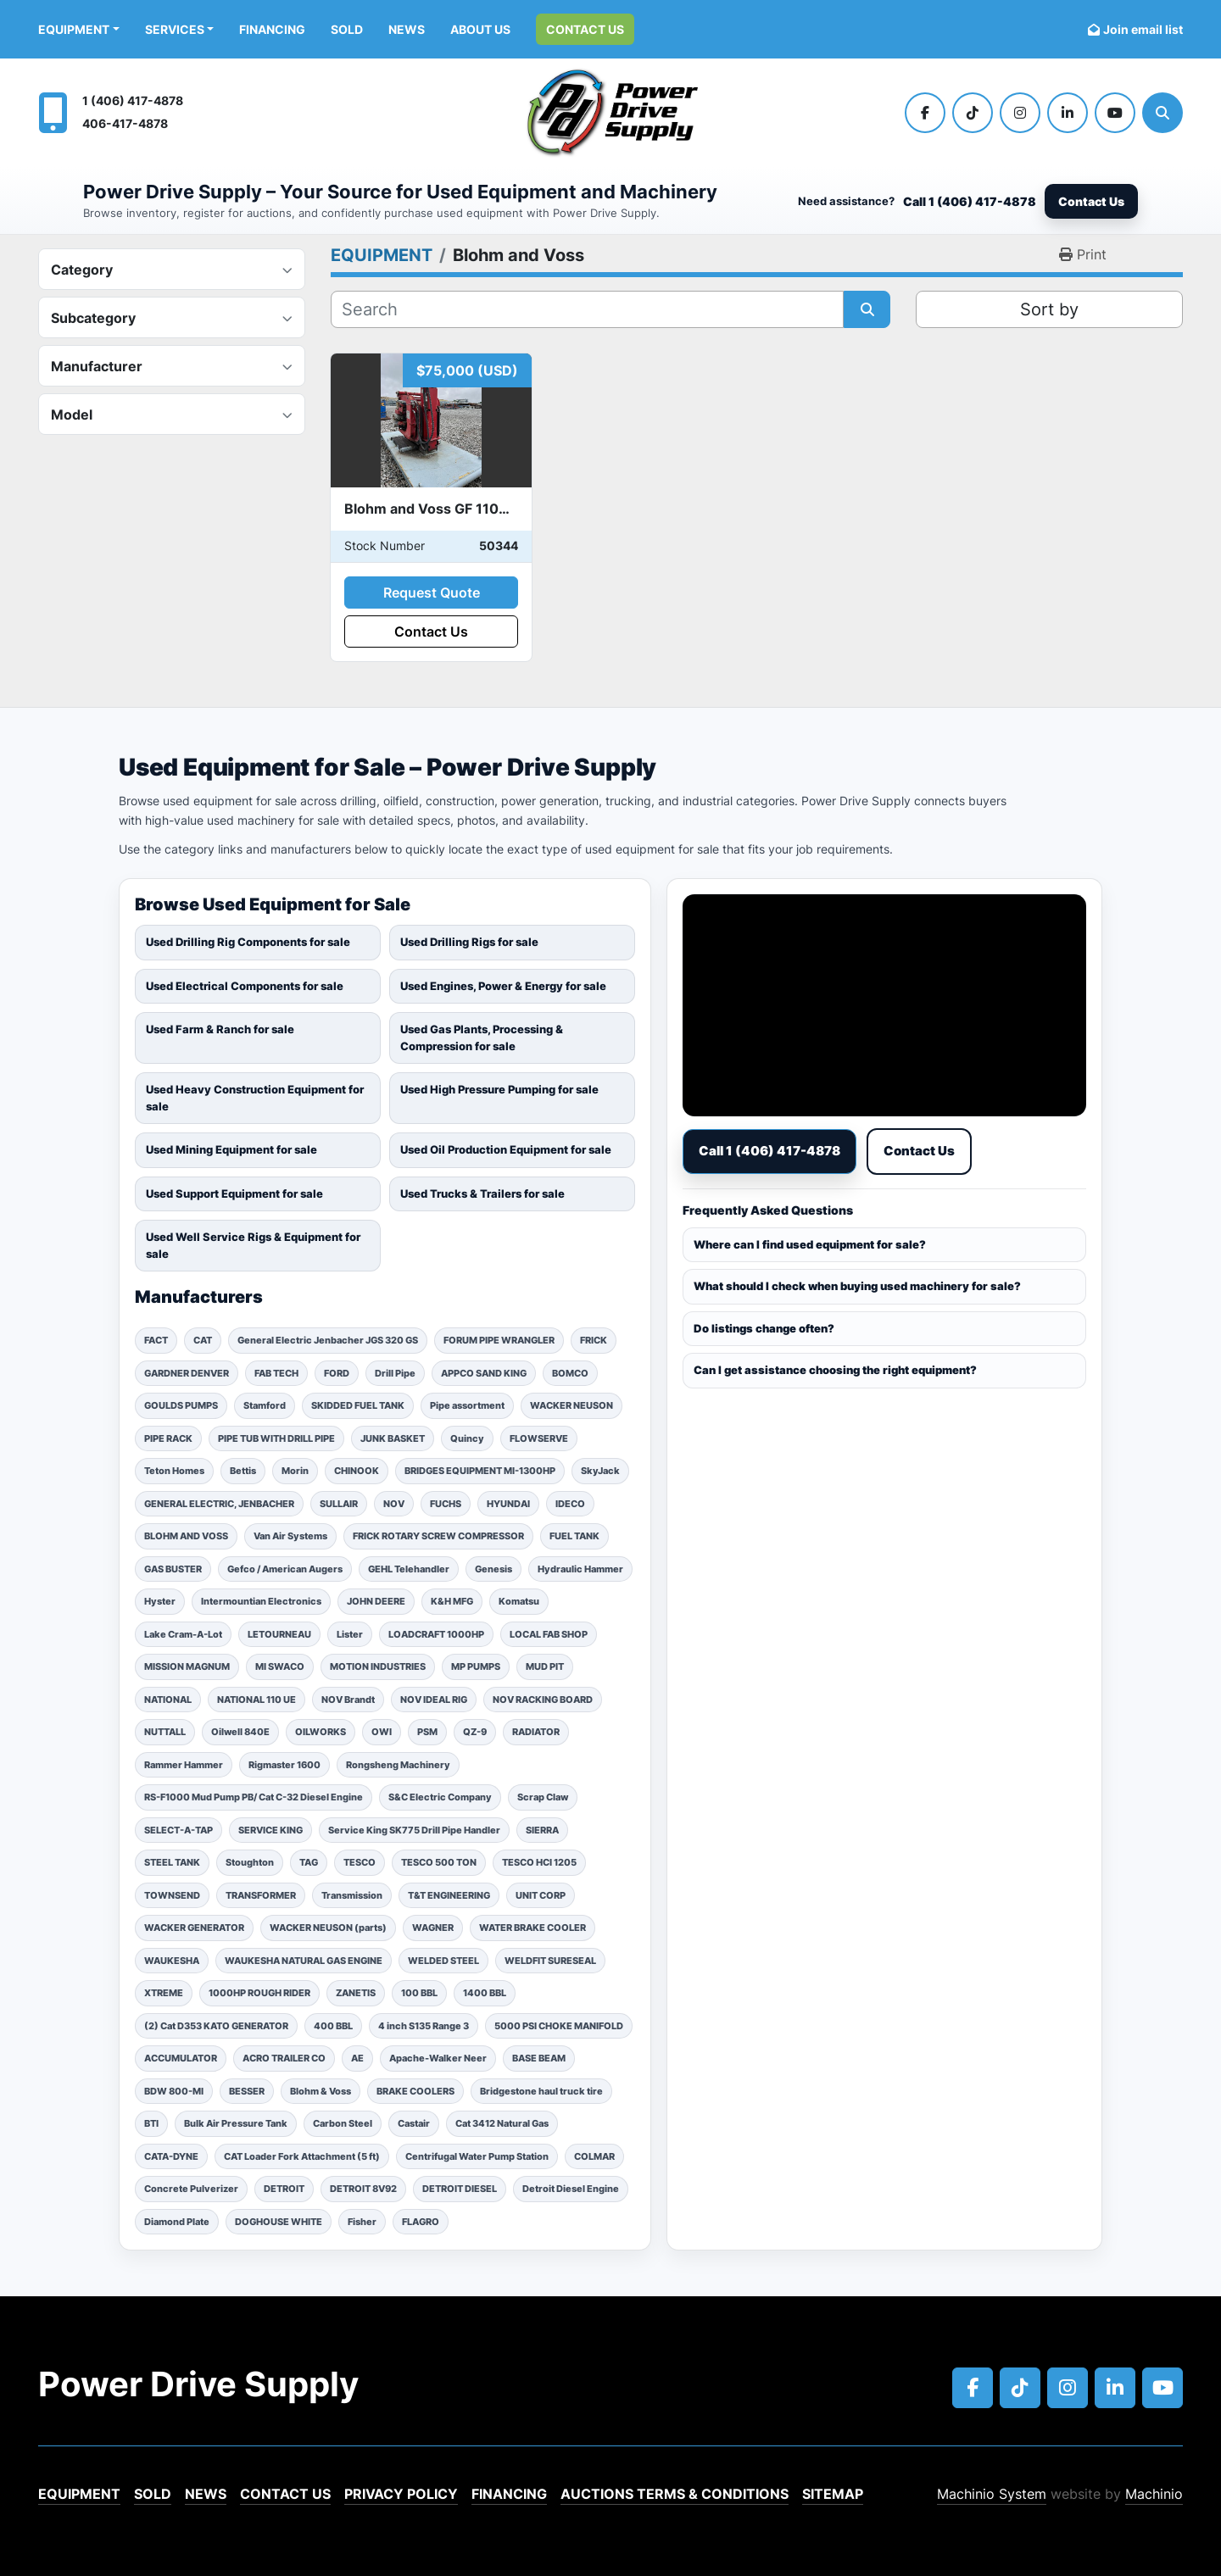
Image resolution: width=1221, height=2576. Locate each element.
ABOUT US (480, 29)
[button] (79, 29)
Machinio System (991, 2493)
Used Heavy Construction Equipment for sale (255, 1097)
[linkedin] (1067, 112)
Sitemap (832, 2493)
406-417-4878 (125, 123)
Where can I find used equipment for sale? (810, 1244)
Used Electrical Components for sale (244, 986)
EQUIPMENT (73, 29)
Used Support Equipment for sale (234, 1193)
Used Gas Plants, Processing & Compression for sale (481, 1037)
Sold (347, 29)
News (406, 29)
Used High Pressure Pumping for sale (499, 1089)
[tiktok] (972, 112)
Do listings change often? (764, 1328)
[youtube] (1115, 112)
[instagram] (1020, 112)
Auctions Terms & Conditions (674, 2493)
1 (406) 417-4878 (132, 100)
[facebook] (925, 112)
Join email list (1143, 29)
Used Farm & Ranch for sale (220, 1029)
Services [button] (174, 29)
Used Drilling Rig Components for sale (248, 942)
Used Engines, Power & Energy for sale (503, 986)
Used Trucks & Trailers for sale (482, 1193)
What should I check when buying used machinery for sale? (857, 1286)
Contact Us (585, 29)
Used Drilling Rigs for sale (469, 942)
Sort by (1049, 309)
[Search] (1162, 112)
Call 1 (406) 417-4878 (969, 201)
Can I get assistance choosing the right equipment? (835, 1370)
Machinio (1154, 2493)
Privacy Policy (401, 2493)
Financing (272, 29)
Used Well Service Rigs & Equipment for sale (253, 1245)
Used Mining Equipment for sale (231, 1149)
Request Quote (431, 592)
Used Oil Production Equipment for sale (505, 1149)
